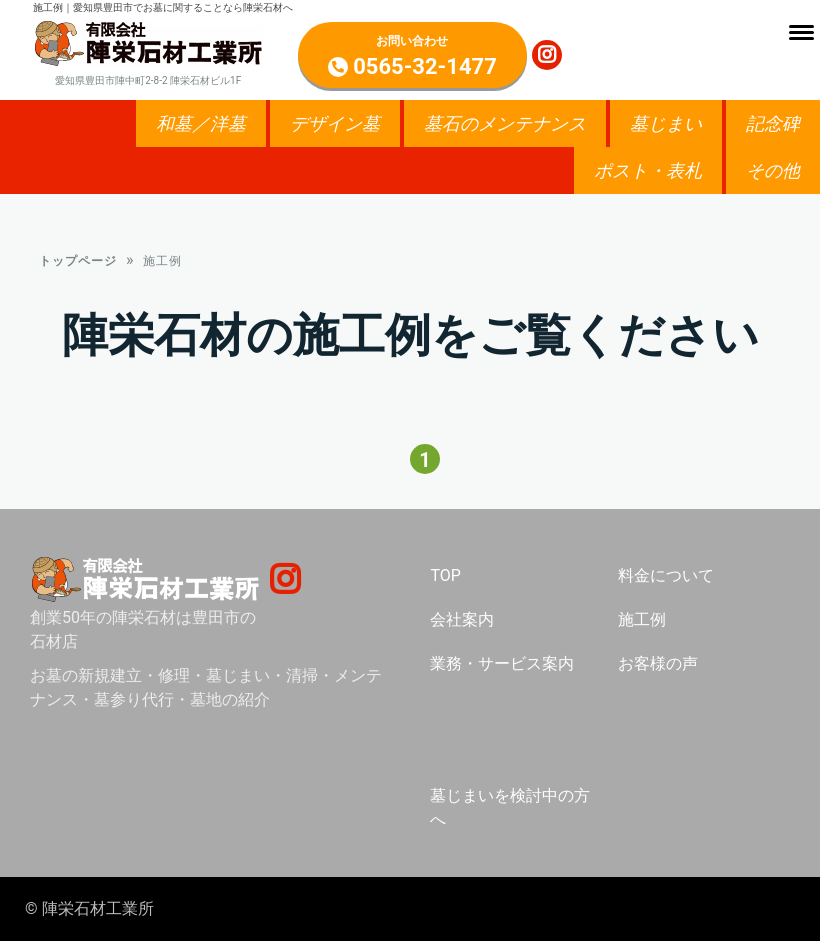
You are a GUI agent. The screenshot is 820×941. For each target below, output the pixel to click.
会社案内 (462, 623)
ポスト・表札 (648, 170)
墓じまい (666, 123)
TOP (445, 579)
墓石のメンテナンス (505, 123)
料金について (666, 579)
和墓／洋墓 (201, 123)
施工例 (642, 623)
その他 (773, 170)
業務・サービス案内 (502, 667)
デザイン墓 (335, 123)
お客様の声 (658, 667)
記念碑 (773, 123)
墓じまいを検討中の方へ (510, 811)
